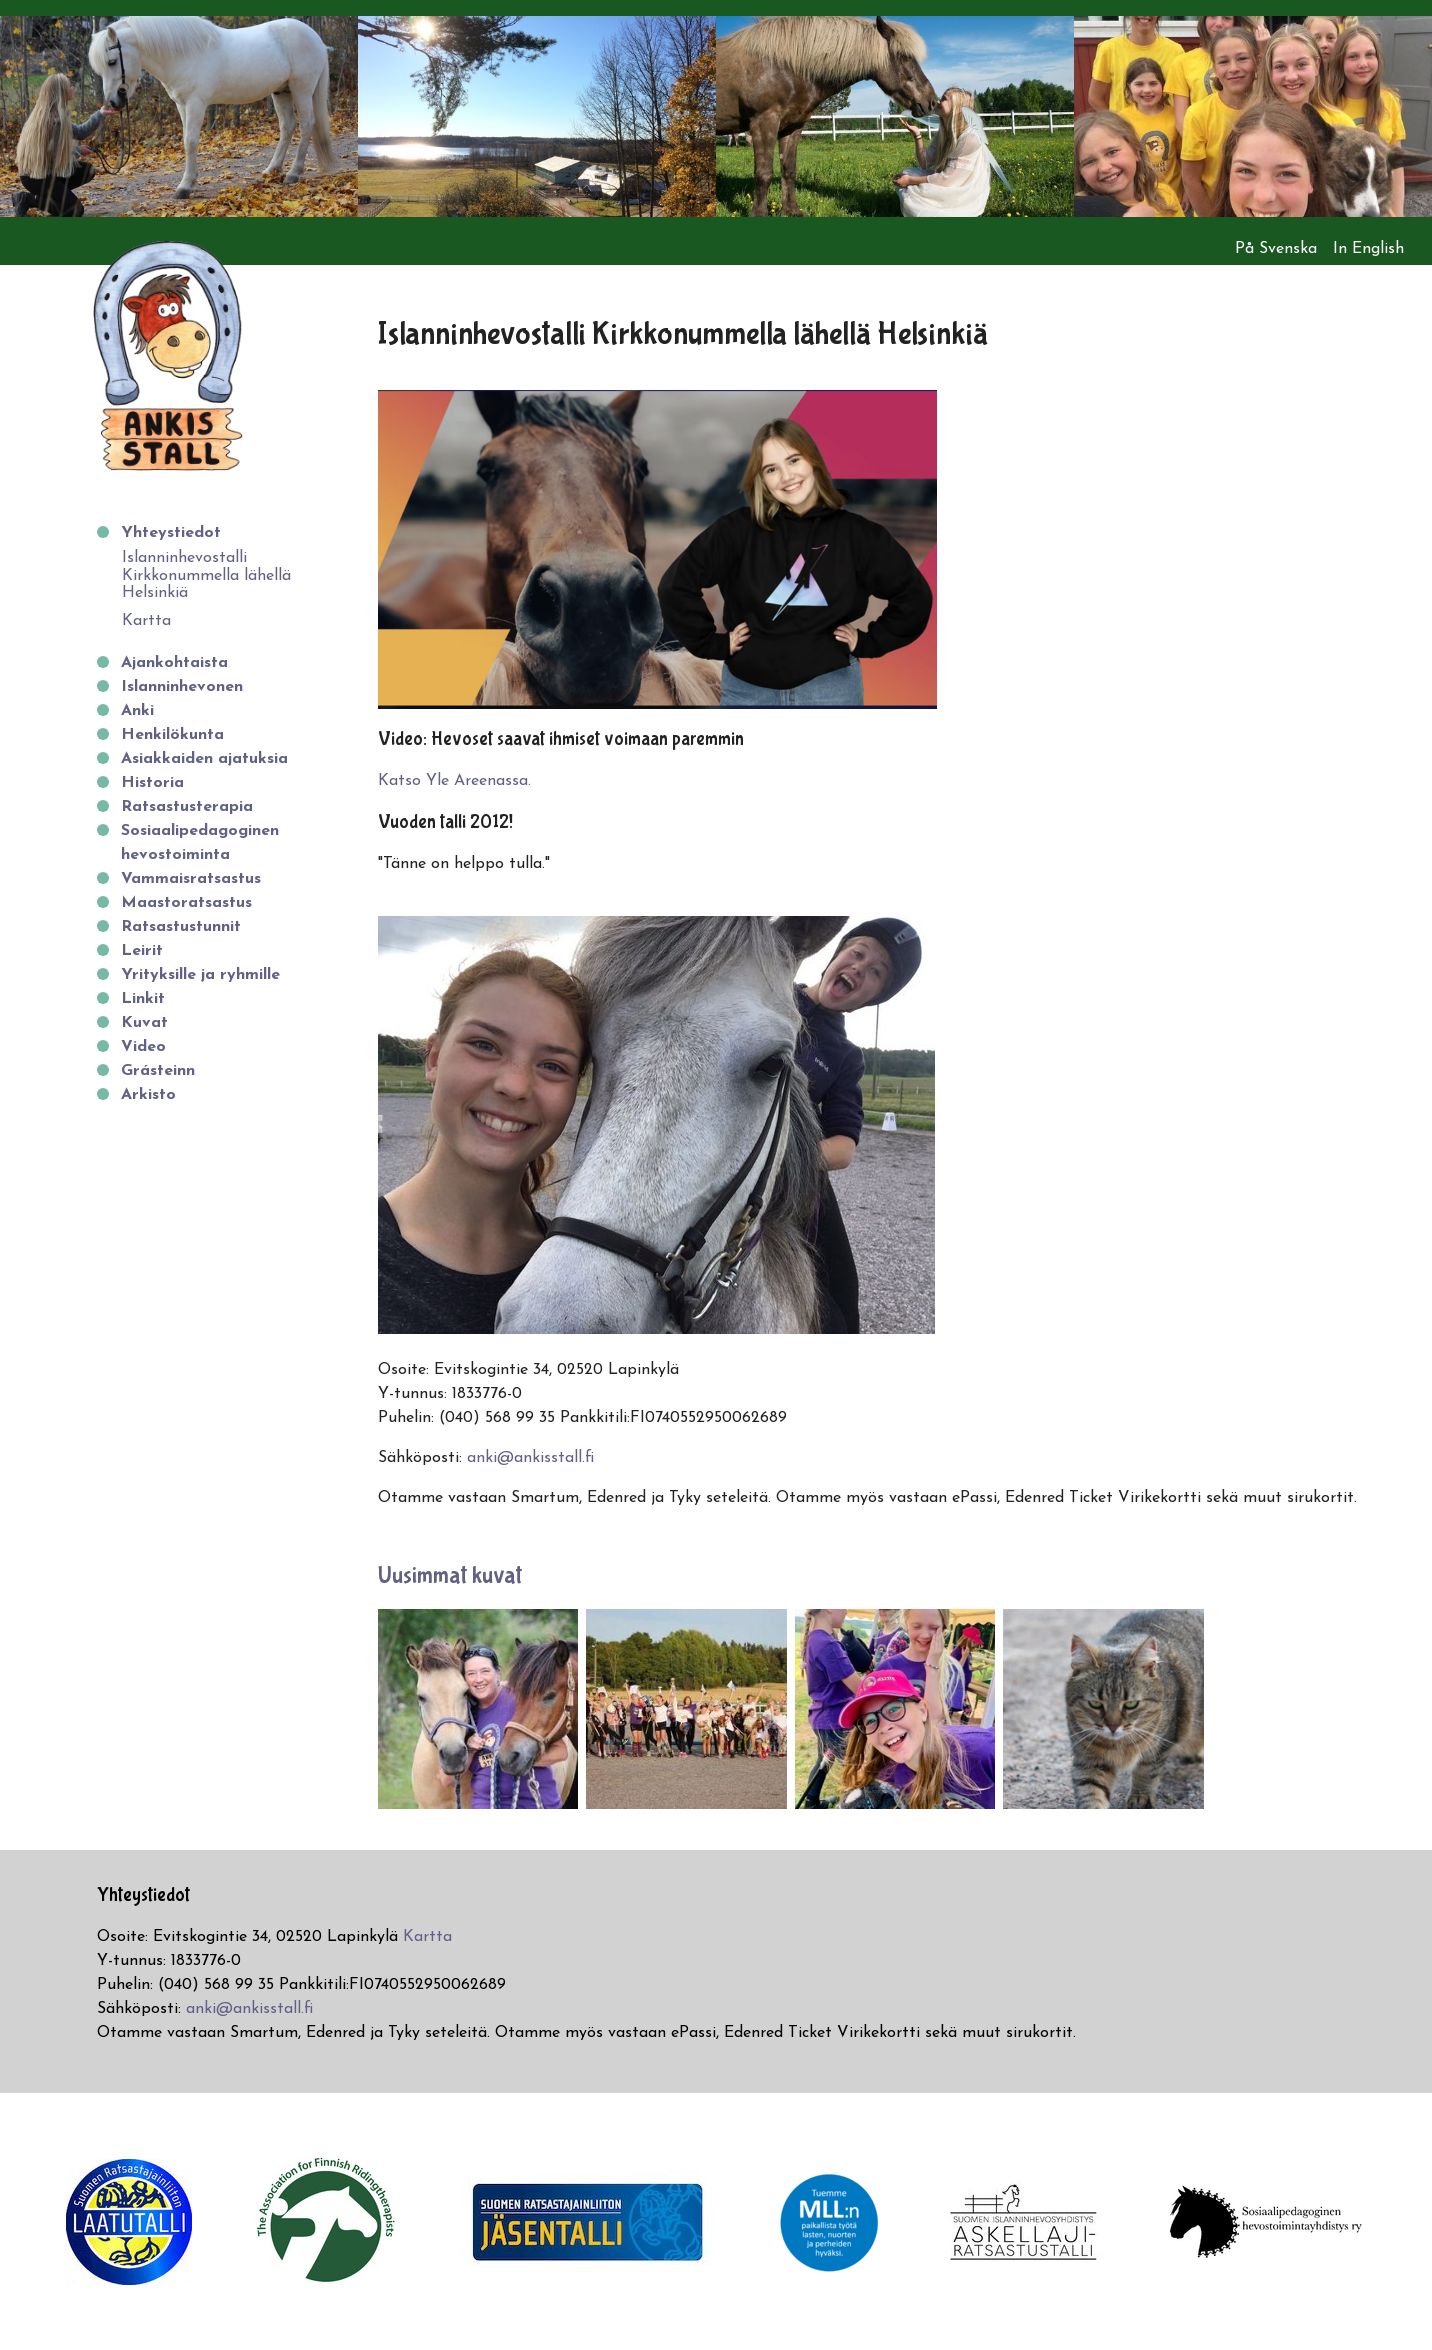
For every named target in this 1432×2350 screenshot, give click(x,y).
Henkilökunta (172, 735)
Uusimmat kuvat (450, 1575)
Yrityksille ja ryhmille (200, 975)
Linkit (143, 999)
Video (143, 1047)
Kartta (146, 621)
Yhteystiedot (171, 533)
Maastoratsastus (186, 903)
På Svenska (1276, 249)
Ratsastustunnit (181, 927)
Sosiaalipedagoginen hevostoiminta (200, 843)
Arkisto (148, 1095)
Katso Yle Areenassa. (454, 781)
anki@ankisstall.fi (530, 1458)
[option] (179, 116)
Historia (152, 783)
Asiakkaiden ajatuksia (204, 759)
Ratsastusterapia (187, 807)
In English (1368, 249)
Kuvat (144, 1023)
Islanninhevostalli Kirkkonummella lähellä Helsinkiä (206, 575)
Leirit (142, 951)
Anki (137, 711)
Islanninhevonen (182, 687)
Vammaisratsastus (191, 879)
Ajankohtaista (174, 663)
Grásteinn (158, 1071)
